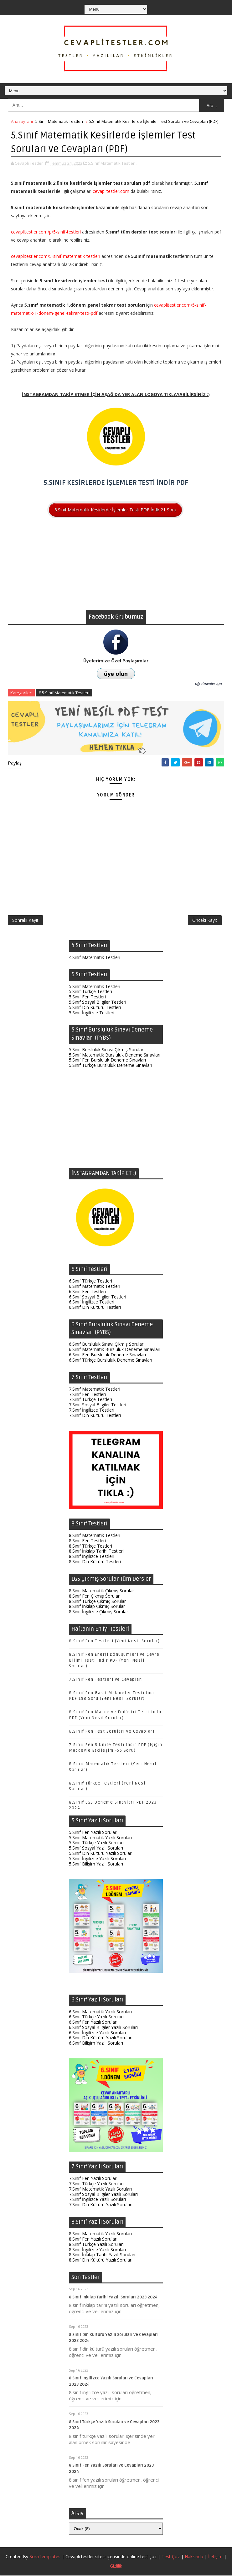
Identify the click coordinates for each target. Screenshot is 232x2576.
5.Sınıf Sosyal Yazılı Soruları (96, 1848)
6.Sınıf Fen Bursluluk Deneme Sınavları (107, 1355)
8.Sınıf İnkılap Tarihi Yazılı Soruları (102, 2255)
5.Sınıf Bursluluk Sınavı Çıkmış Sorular (106, 1050)
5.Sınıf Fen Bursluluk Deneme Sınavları (107, 1061)
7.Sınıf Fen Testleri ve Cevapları (106, 1680)
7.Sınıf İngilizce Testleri (91, 1411)
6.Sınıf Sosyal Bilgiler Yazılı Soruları (103, 2028)
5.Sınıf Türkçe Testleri (90, 992)
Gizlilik (116, 2566)
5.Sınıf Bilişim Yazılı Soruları (96, 1864)
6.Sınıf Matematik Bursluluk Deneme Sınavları (114, 1350)
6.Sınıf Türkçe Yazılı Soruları (96, 2018)
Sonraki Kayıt (25, 921)
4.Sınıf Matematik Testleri (94, 958)
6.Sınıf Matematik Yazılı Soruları (100, 2012)
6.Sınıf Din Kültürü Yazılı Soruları (100, 2038)
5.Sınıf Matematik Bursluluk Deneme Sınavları (114, 1055)
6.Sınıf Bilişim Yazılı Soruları (96, 2044)
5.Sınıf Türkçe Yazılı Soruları (96, 1843)
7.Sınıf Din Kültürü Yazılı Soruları (100, 2205)
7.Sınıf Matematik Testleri (94, 1390)
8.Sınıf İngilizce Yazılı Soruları (97, 2250)
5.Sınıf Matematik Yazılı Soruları (100, 1838)
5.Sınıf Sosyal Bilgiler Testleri (97, 1003)
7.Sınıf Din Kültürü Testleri (95, 1416)
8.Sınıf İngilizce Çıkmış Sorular (98, 1612)
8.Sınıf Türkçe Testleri (90, 1546)
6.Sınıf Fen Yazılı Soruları (93, 2023)
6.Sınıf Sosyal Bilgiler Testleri (97, 1297)
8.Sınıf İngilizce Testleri (91, 1557)
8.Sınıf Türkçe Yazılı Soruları (96, 2245)
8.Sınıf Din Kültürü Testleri (95, 1562)
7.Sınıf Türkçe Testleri (90, 1400)
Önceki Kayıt (204, 921)
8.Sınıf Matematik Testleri (94, 1536)
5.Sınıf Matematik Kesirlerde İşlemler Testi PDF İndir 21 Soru (115, 509)
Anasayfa (20, 121)
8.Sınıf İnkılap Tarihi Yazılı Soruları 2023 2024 (113, 2297)
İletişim (215, 2557)
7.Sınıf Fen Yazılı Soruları (93, 2179)
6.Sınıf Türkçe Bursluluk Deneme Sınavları (110, 1360)
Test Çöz (171, 2557)
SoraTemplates (44, 2557)
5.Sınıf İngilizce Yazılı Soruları (97, 1859)
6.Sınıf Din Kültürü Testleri (95, 1308)
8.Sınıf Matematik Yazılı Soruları (100, 2234)
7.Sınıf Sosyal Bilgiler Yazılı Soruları (103, 2195)
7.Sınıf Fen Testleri (87, 1395)
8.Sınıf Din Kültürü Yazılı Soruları (100, 2261)
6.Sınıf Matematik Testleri (94, 1287)
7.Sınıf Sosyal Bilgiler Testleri (97, 1406)
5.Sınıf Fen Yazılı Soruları (93, 1833)
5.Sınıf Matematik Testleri (59, 121)
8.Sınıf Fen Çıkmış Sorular (94, 1596)
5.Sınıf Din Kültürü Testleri (95, 1008)
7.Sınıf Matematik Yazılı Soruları (100, 2189)
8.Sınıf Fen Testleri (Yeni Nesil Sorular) (114, 1642)
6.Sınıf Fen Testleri (87, 1292)
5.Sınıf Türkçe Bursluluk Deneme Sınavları (110, 1066)
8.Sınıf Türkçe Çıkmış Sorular (97, 1602)
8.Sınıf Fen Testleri (87, 1541)
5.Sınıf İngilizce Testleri (91, 1013)
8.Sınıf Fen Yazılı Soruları (93, 2239)
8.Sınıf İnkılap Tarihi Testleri (96, 1552)
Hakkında (194, 2557)
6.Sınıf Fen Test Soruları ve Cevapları (111, 1732)
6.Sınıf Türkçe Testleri (90, 1282)
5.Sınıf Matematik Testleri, (112, 163)
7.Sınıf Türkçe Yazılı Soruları (96, 2184)
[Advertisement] (116, 566)
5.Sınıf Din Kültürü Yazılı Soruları (100, 1854)
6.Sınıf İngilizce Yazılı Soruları (97, 2033)
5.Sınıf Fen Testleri (87, 998)
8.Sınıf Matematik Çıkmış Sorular (101, 1591)
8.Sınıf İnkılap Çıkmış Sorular (97, 1607)
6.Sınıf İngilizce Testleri (91, 1303)
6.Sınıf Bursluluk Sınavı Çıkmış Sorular (106, 1345)
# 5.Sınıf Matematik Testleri (64, 692)
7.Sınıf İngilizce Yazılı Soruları (97, 2200)
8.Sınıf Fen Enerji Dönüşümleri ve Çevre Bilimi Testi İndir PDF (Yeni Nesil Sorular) (114, 1661)
